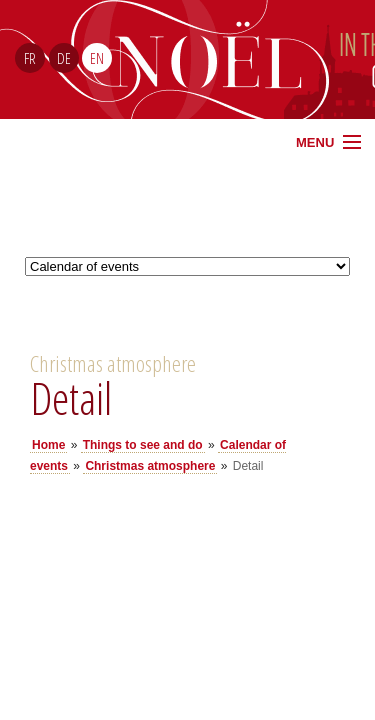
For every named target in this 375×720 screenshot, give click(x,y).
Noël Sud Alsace (265, 59)
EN (97, 58)
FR (30, 58)
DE (64, 58)
